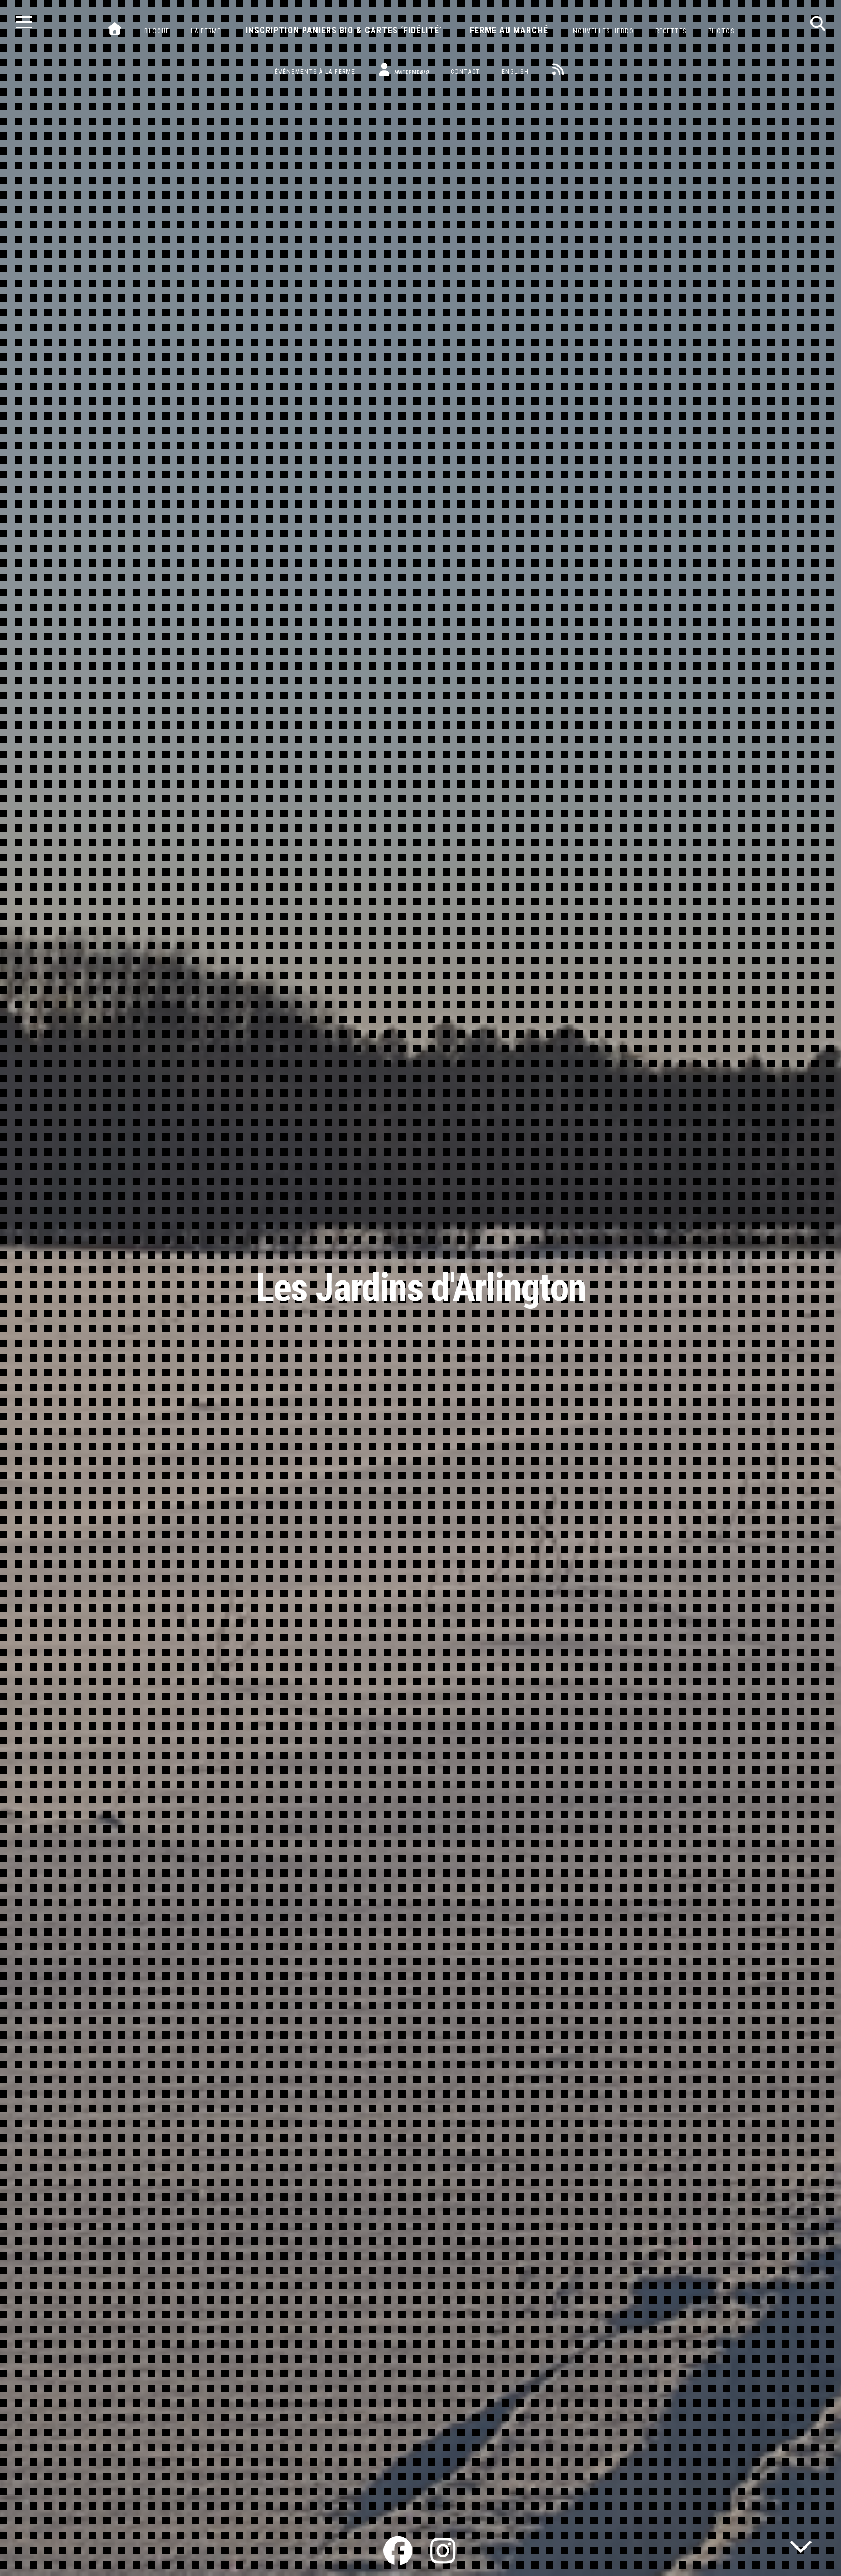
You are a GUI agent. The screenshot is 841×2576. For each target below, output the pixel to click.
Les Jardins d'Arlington (421, 1288)
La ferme (206, 31)
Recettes (671, 31)
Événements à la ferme (315, 72)
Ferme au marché (509, 30)
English (515, 72)
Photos (721, 31)
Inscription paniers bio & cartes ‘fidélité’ (344, 30)
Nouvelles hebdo (603, 31)
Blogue (156, 31)
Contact (465, 72)
